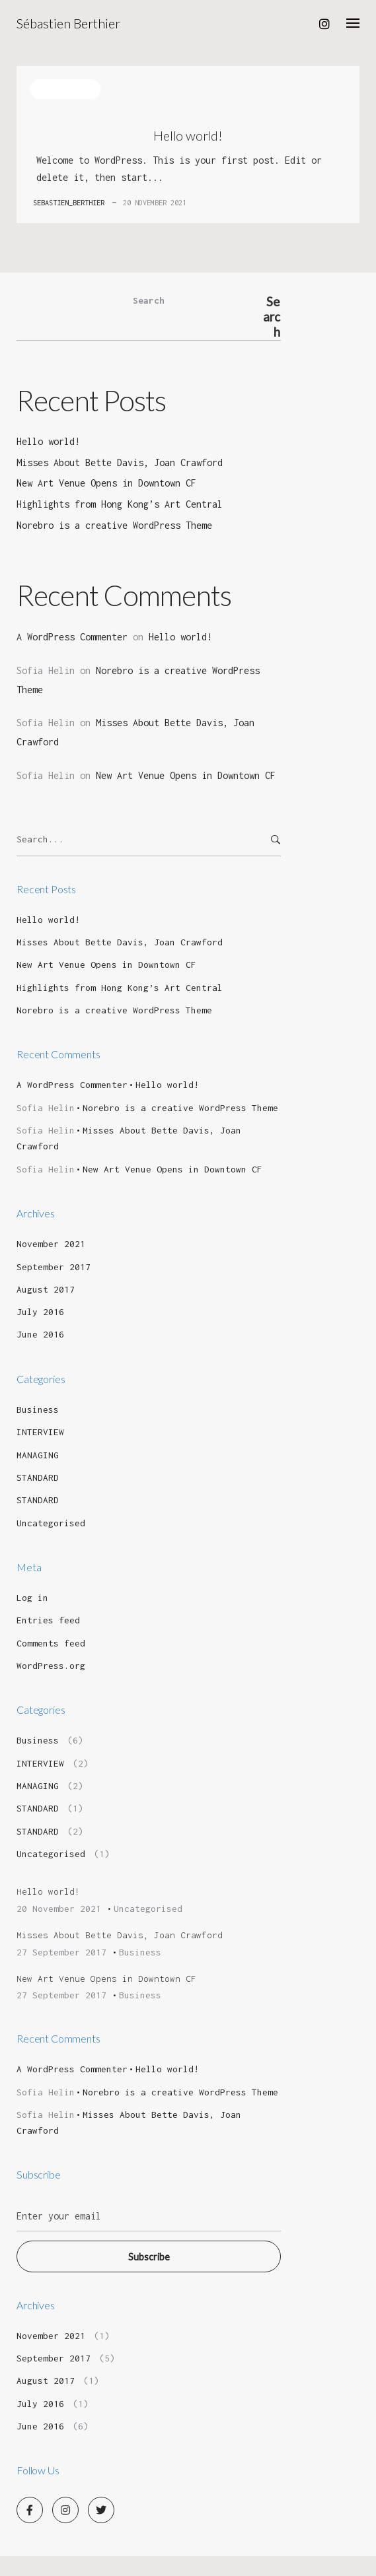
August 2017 (46, 1289)
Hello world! (188, 135)
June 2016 (40, 1334)
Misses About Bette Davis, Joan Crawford (120, 462)
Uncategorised (65, 89)
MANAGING (38, 1455)
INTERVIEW (40, 1432)
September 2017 (54, 1267)
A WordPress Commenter (72, 636)
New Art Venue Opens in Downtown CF (106, 483)
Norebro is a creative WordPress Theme (114, 525)
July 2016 (40, 1311)
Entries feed (48, 1620)
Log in (32, 1597)
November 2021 (51, 1243)
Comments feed (51, 1643)
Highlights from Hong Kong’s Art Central (120, 504)
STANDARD (38, 1477)
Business (38, 1409)
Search (149, 300)
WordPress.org (51, 1665)
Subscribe (149, 2256)
